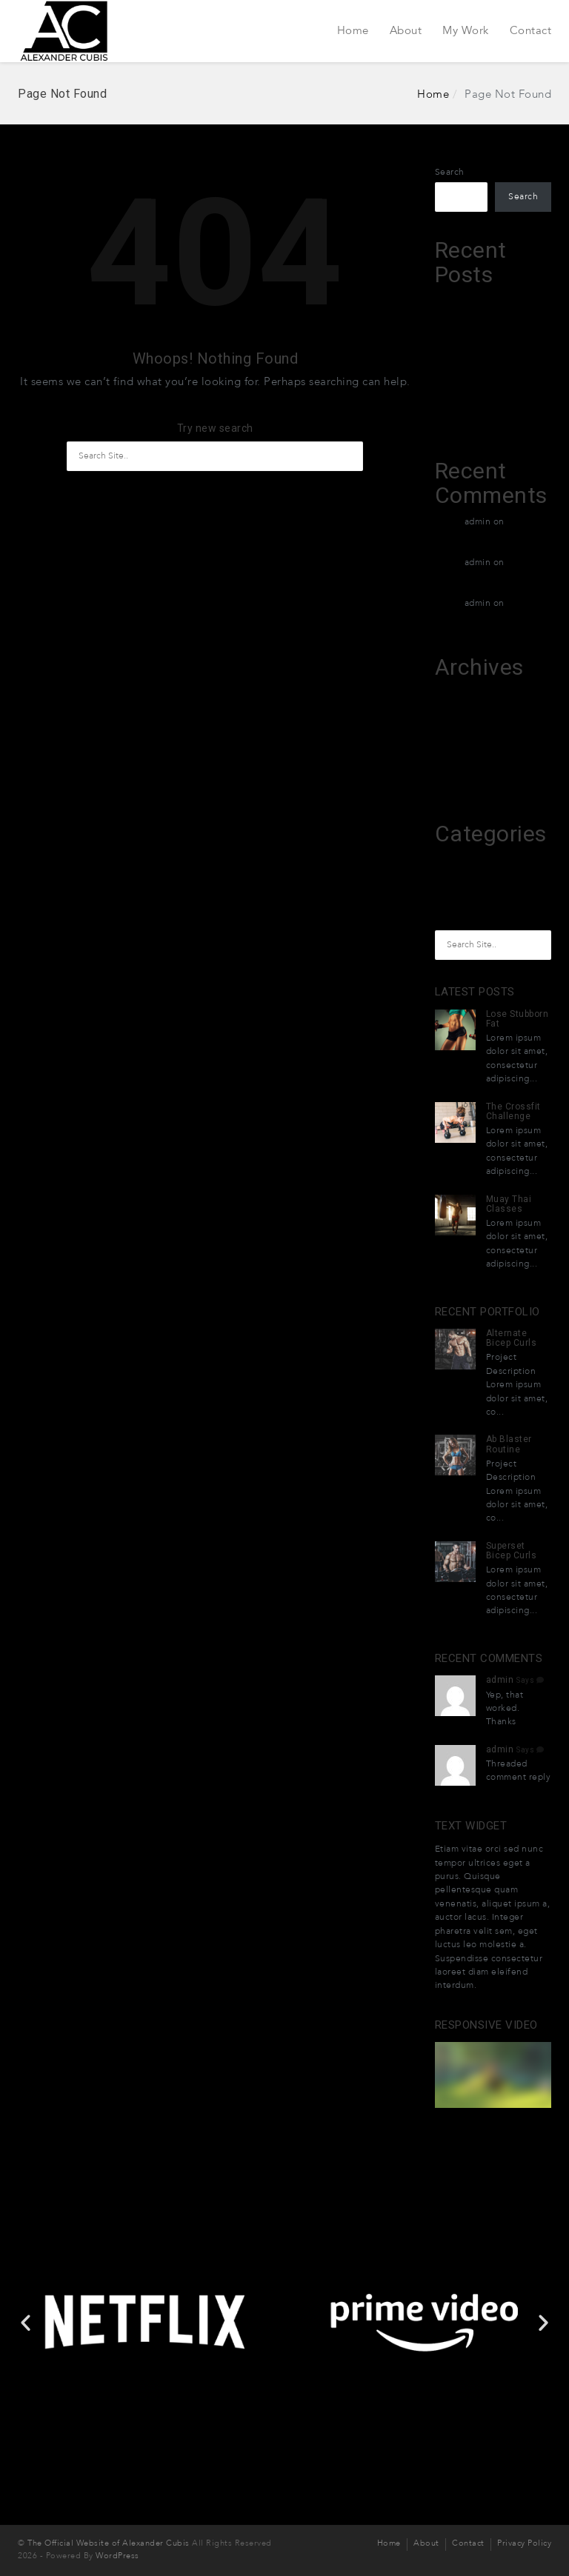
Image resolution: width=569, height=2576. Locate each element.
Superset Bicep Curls (511, 1551)
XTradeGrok (460, 329)
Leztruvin (455, 300)
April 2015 (456, 780)
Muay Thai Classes (509, 1204)
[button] (231, 2357)
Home (353, 30)
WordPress (117, 2556)
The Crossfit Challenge (513, 1111)
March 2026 (459, 693)
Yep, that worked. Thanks (505, 1709)
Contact (531, 30)
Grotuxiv (453, 417)
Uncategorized (466, 889)
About (406, 30)
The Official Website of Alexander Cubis (108, 2544)
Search (450, 172)
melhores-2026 (466, 859)
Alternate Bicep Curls (511, 1338)
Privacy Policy (524, 2544)
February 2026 (465, 722)
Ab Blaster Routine (509, 1444)
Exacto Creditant (471, 388)
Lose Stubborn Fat (517, 1019)
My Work (465, 30)
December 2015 (468, 751)
